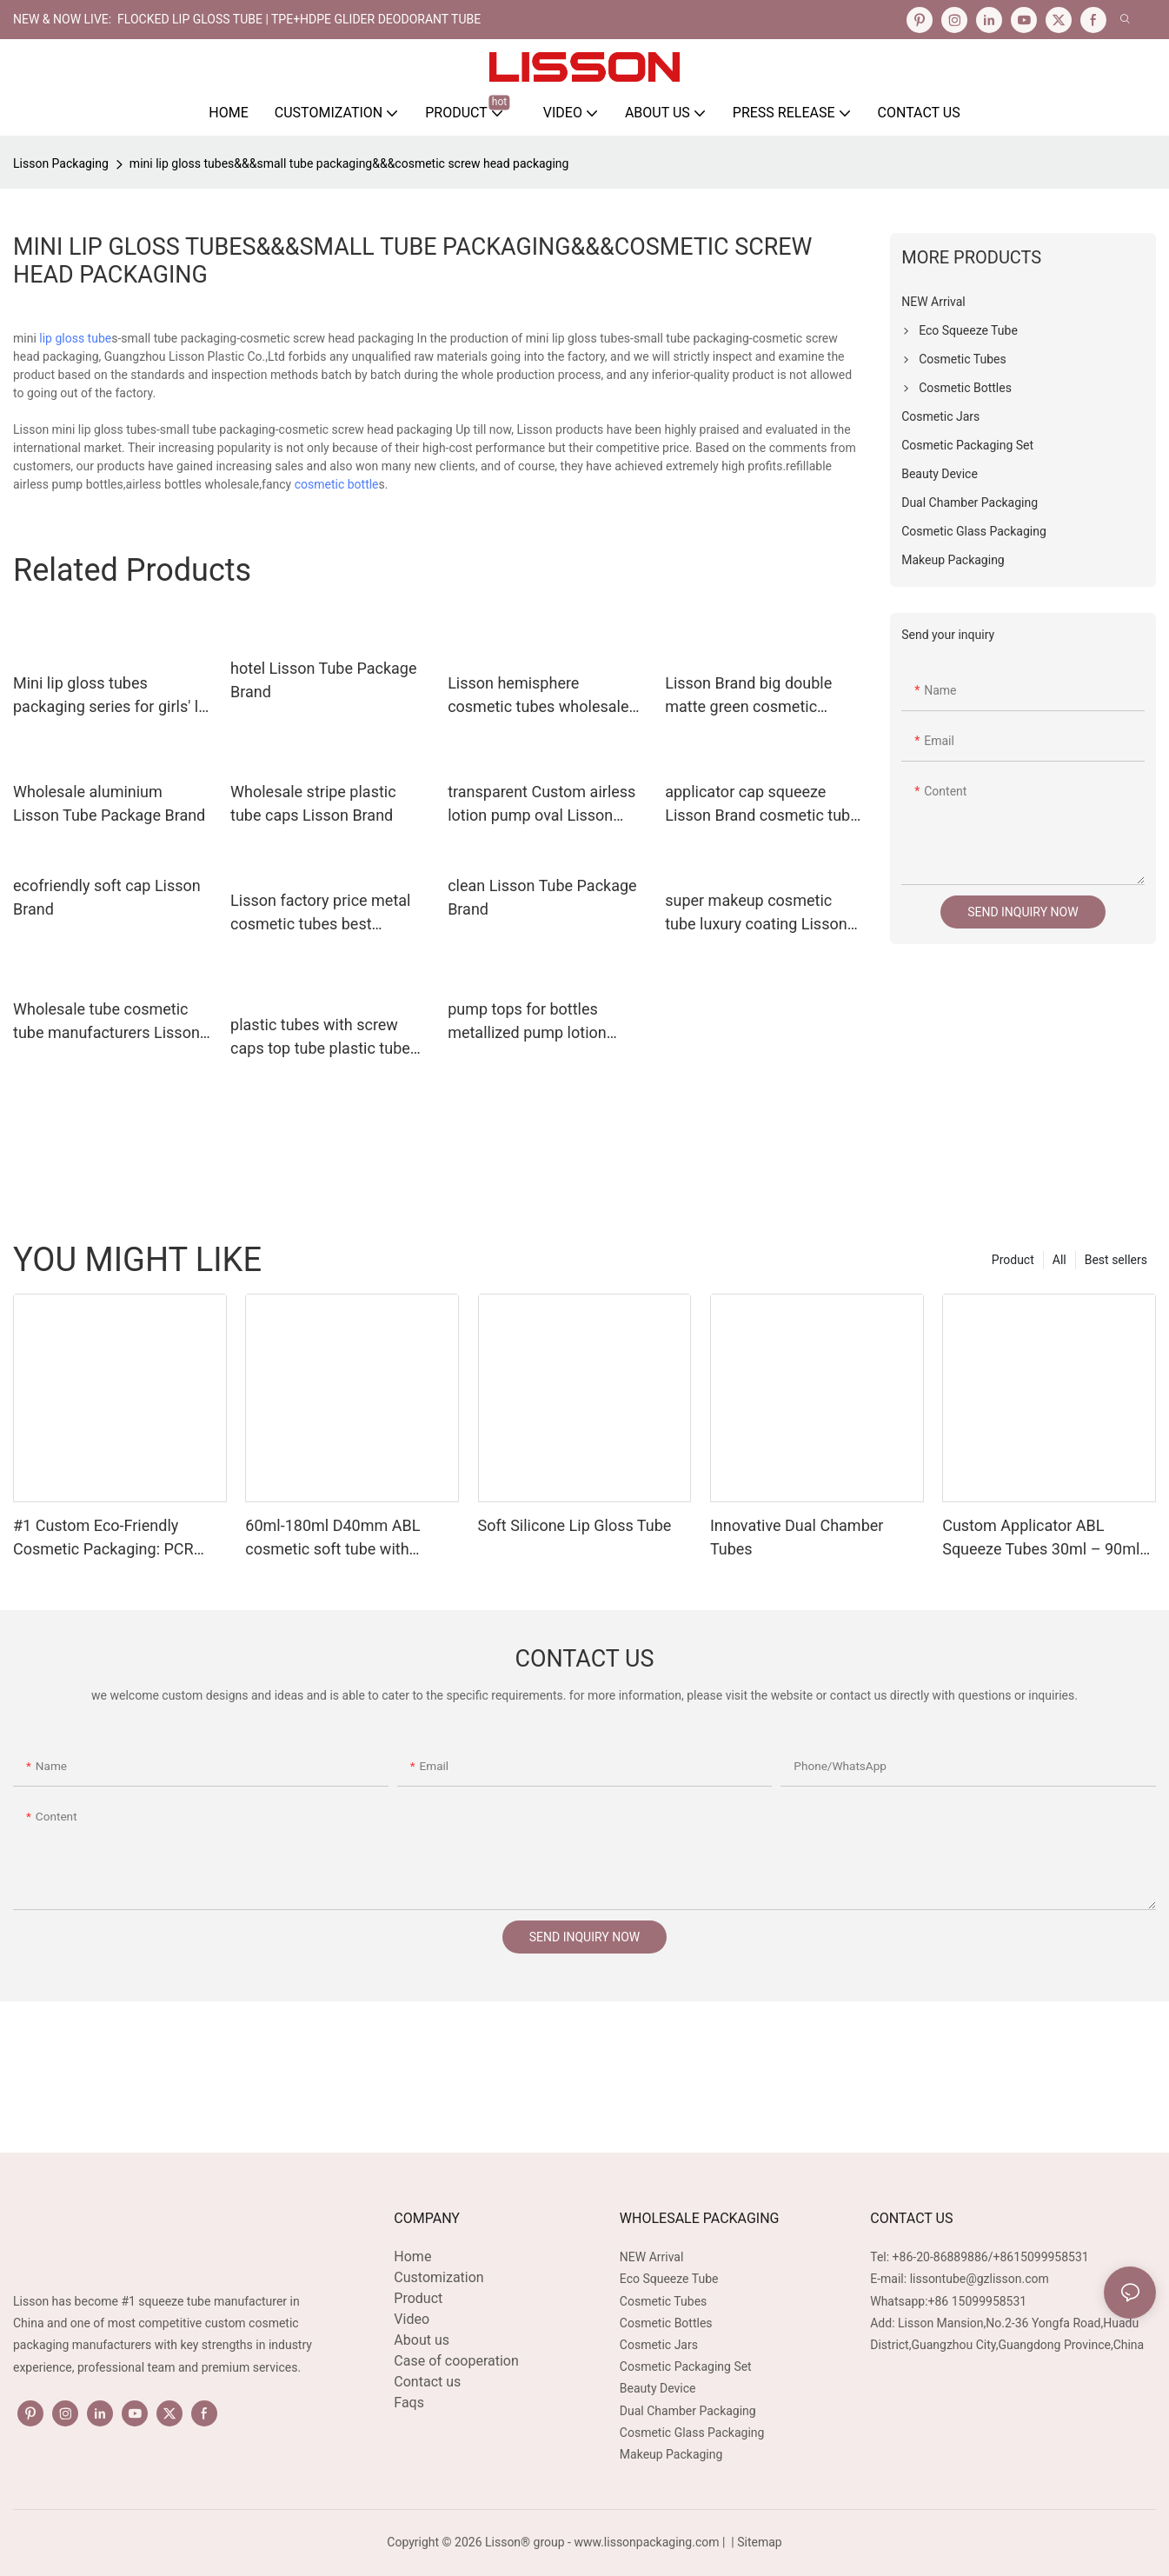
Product (1013, 1260)
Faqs (409, 2402)
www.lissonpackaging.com (646, 2542)
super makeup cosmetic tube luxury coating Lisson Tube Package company (756, 913)
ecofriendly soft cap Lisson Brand (107, 897)
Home (412, 2256)
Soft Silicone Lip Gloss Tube (575, 1525)
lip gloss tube (75, 338)
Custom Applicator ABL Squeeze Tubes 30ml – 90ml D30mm (1040, 1538)
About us (421, 2340)
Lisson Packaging (61, 163)
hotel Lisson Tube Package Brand (323, 680)
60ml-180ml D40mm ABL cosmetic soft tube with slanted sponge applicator (335, 1538)
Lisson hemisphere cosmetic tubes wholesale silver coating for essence (538, 696)
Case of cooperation (456, 2361)
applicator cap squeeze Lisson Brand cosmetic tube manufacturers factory (762, 804)
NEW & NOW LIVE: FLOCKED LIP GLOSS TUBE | (142, 19)
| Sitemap (755, 2542)
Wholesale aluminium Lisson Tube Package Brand (109, 803)
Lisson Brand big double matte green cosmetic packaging (748, 696)
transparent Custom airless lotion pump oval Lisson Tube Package (541, 804)
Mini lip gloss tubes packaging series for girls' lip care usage (112, 696)
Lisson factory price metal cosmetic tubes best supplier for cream (320, 913)
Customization (438, 2277)
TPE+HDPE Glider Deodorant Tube (376, 19)
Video (411, 2319)
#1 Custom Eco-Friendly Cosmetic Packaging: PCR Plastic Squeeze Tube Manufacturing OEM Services (114, 1538)
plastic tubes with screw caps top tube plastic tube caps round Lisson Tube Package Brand (320, 1037)
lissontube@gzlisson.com (979, 2279)
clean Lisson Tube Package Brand (542, 897)
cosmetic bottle (337, 484)
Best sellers (1116, 1260)
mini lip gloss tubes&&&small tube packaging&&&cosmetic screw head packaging (349, 163)
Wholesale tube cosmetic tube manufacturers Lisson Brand (106, 1022)
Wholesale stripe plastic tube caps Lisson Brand (313, 803)
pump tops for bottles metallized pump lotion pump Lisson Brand (527, 1022)
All (1059, 1260)
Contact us (427, 2381)
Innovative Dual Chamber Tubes (797, 1537)
